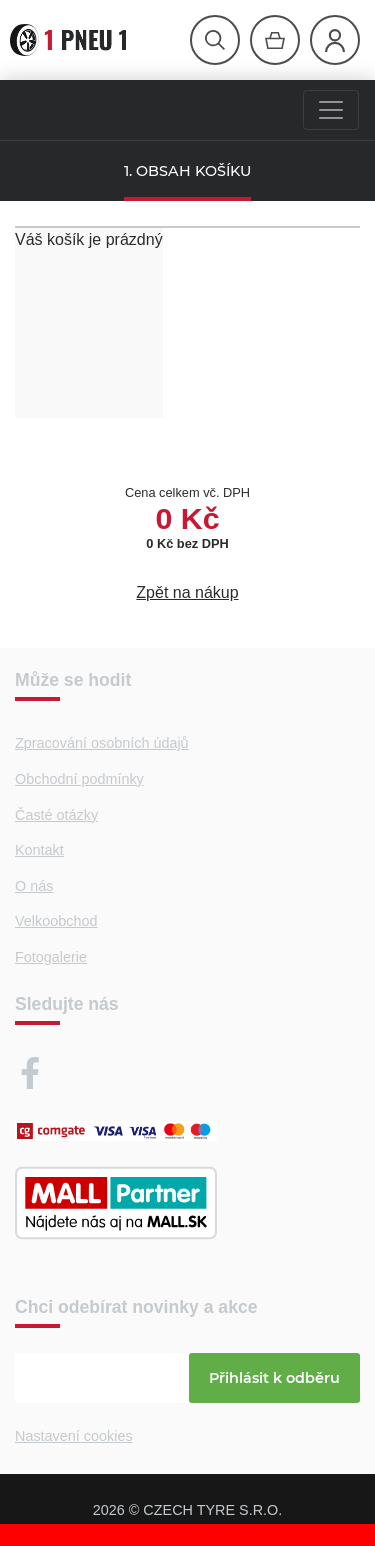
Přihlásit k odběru (274, 1378)
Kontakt (39, 850)
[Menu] (331, 110)
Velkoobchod (56, 921)
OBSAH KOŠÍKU (193, 171)
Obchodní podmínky (79, 779)
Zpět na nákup (187, 592)
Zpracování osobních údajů (102, 743)
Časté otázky (56, 815)
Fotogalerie (51, 957)
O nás (34, 886)
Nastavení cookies (74, 1436)
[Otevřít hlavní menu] (215, 40)
